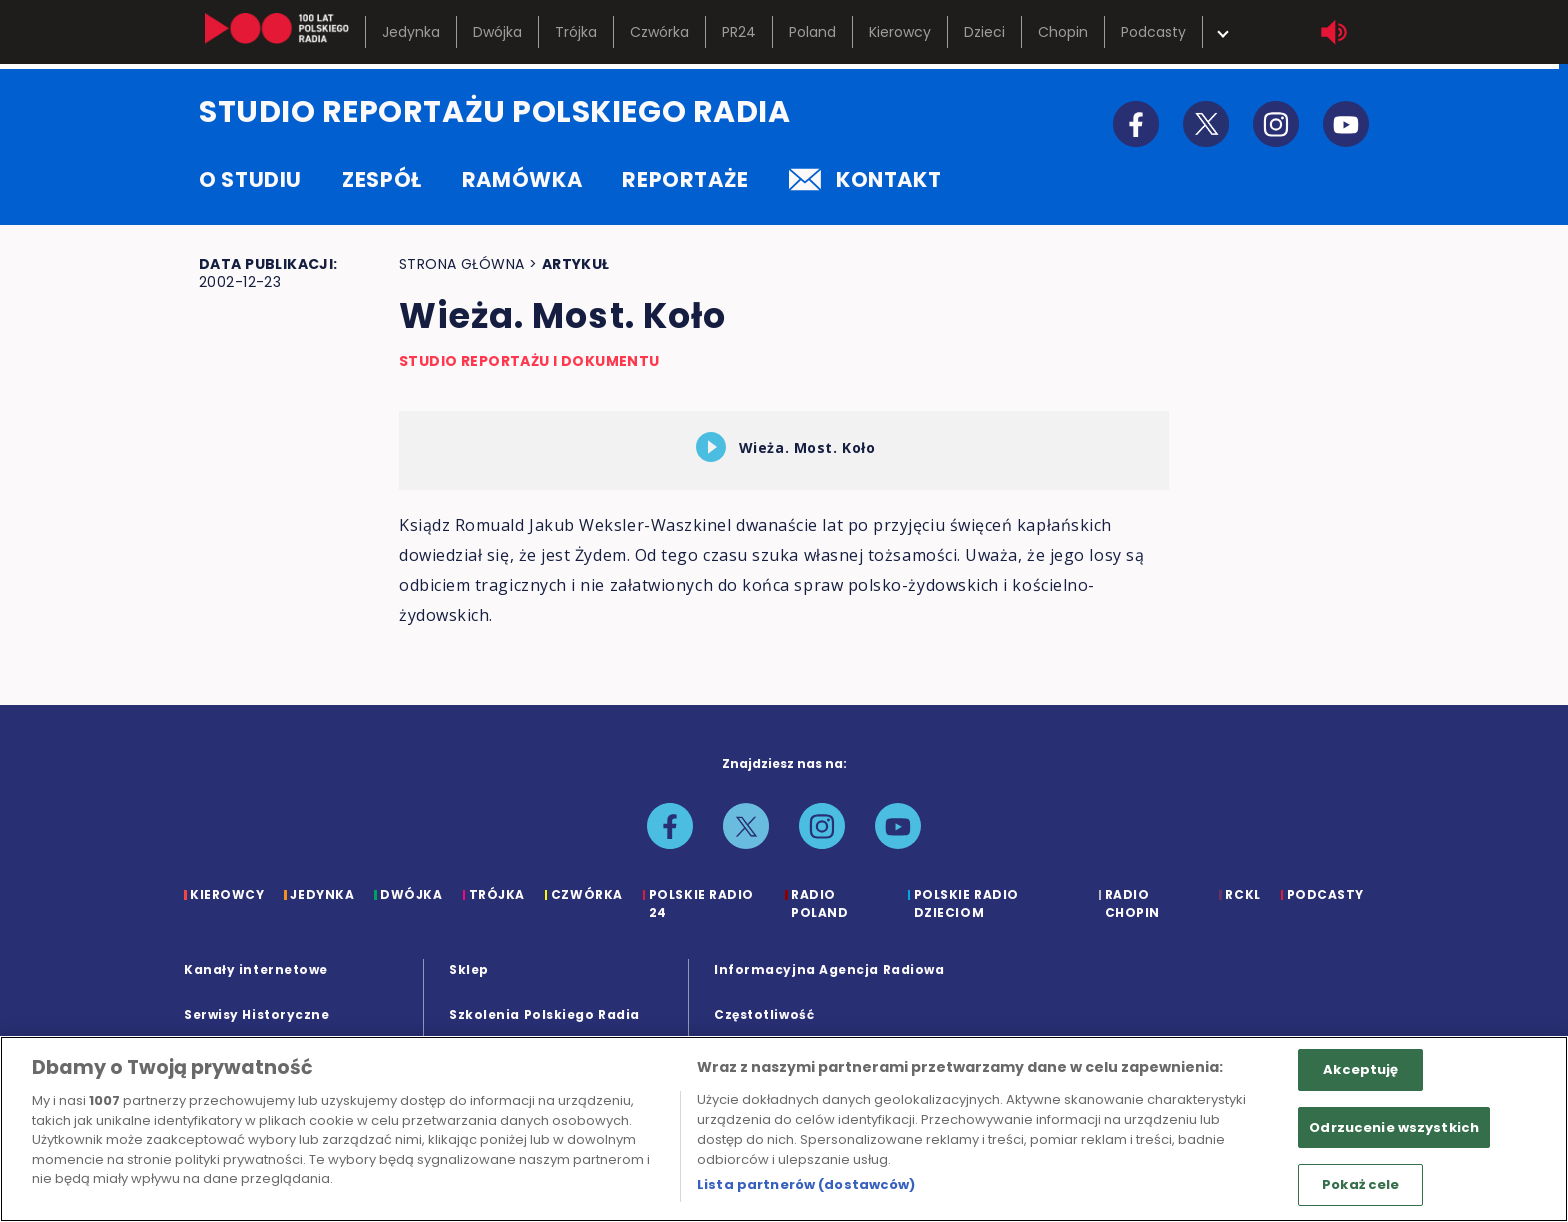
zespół (382, 179)
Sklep (469, 969)
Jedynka (411, 32)
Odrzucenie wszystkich (1394, 1127)
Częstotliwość (764, 1014)
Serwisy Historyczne (256, 1014)
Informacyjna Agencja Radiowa (829, 969)
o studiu (250, 179)
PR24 (739, 32)
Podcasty (1153, 32)
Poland (812, 32)
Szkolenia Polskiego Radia (544, 1014)
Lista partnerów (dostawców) (806, 1184)
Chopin (1063, 32)
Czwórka (659, 32)
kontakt (865, 179)
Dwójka (497, 32)
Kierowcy (900, 32)
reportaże (685, 179)
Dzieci (984, 32)
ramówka (522, 179)
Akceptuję (1360, 1069)
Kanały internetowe (256, 969)
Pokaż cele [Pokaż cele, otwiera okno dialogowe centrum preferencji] (1360, 1184)
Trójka (576, 32)
